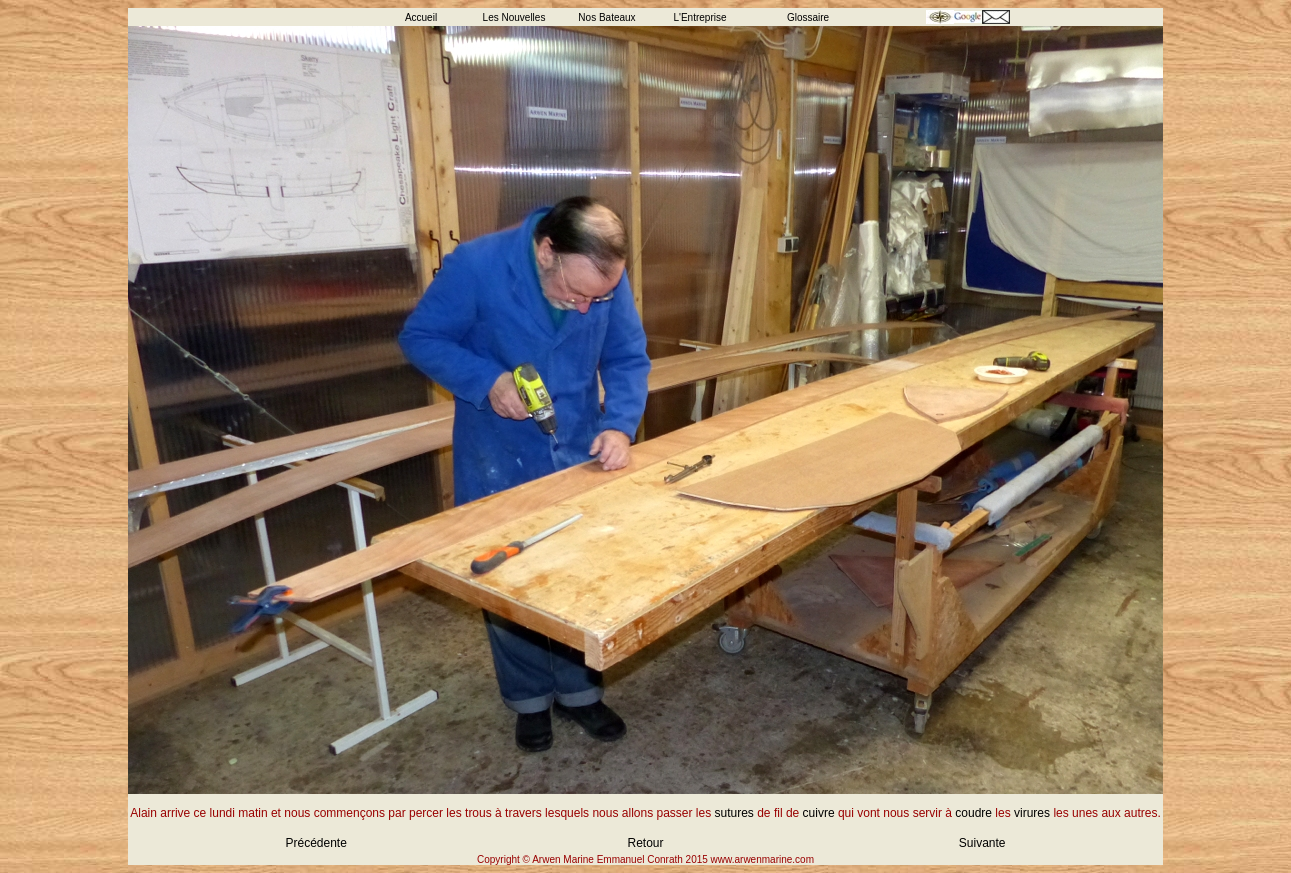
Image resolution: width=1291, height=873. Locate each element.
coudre (973, 813)
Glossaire (808, 17)
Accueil (421, 17)
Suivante (982, 843)
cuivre (819, 813)
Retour (645, 843)
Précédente (316, 843)
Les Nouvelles (514, 17)
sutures (734, 813)
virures (1032, 813)
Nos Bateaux (606, 17)
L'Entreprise (699, 17)
